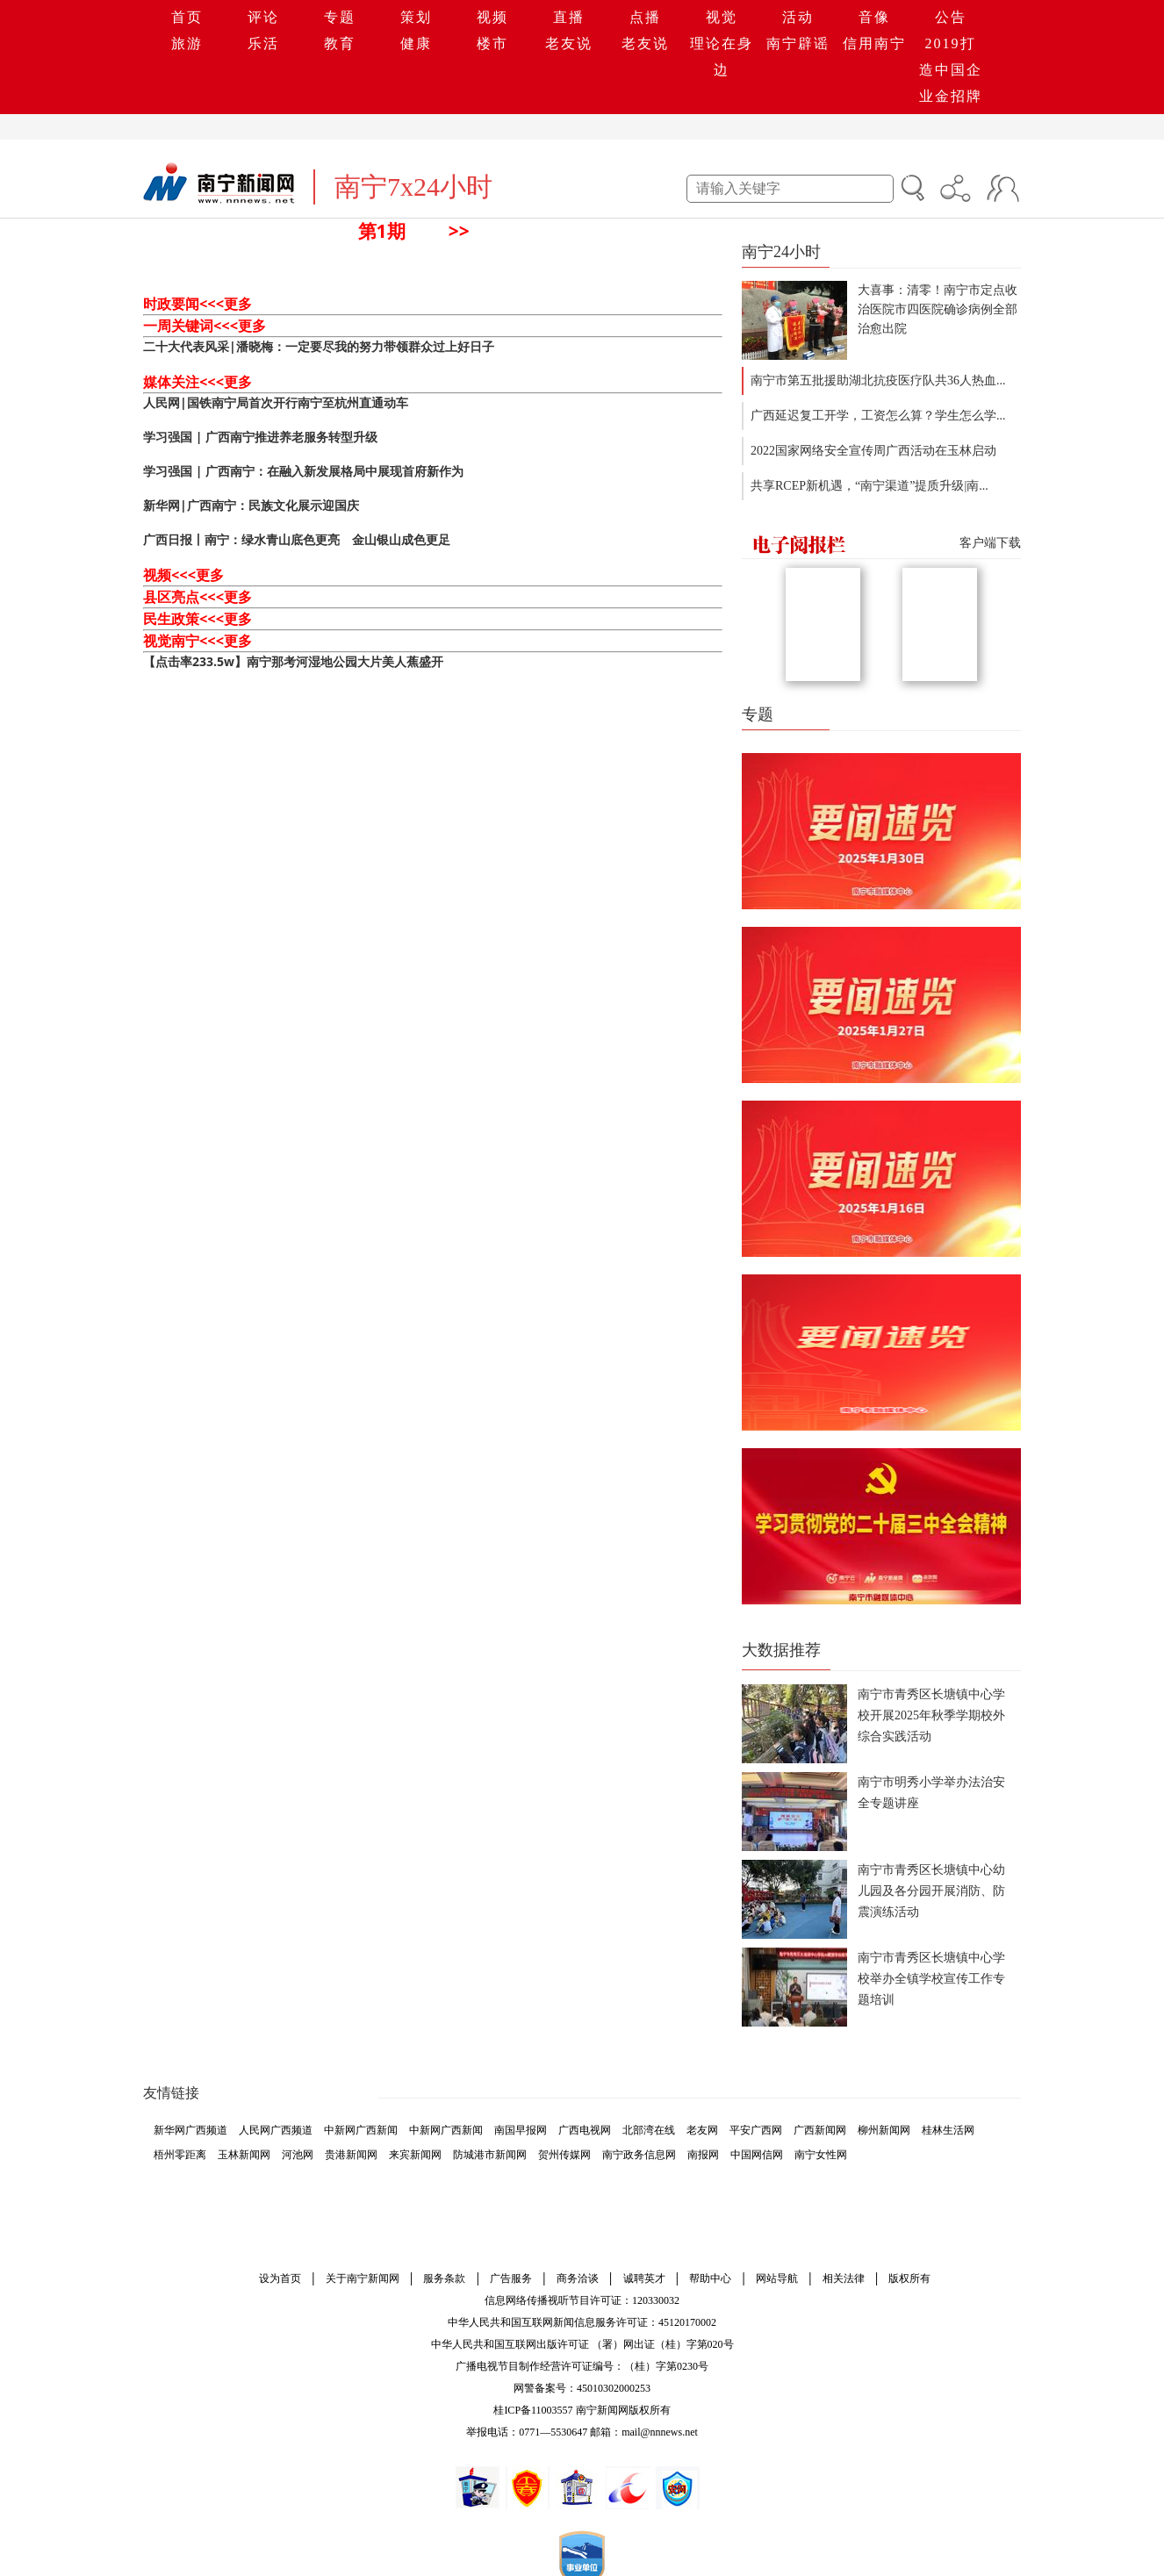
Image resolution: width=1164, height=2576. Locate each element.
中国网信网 (756, 2155)
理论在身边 (721, 56)
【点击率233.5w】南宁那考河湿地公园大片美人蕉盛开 (293, 661)
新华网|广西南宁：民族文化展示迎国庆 (251, 505)
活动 (798, 17)
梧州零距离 (180, 2155)
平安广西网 (755, 2130)
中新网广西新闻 (361, 2130)
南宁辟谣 (798, 43)
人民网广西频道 (276, 2130)
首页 (187, 17)
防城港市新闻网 (490, 2155)
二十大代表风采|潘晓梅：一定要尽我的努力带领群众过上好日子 (318, 346)
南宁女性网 (820, 2155)
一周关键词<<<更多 (204, 325)
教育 (340, 43)
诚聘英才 (644, 2278)
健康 (416, 43)
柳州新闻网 (884, 2130)
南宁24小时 (781, 252)
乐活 (263, 43)
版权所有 (909, 2278)
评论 (263, 17)
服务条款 (444, 2278)
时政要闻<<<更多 (197, 303)
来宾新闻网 (415, 2155)
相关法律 (844, 2278)
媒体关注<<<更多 (197, 381)
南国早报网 (520, 2130)
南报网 (703, 2155)
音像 (874, 17)
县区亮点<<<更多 (197, 596)
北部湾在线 (648, 2130)
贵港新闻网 (351, 2155)
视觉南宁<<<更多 (197, 640)
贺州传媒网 (564, 2155)
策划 (416, 17)
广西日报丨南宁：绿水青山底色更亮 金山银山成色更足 (296, 539)
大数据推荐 (781, 1650)
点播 (645, 17)
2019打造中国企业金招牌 (950, 70)
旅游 (187, 43)
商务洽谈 (578, 2278)
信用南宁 (874, 43)
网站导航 (777, 2278)
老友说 (569, 43)
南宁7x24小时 (413, 186)
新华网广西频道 (190, 2130)
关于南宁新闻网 (362, 2278)
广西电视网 (584, 2130)
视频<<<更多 (183, 575)
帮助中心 (710, 2278)
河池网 (297, 2155)
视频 (492, 17)
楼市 (492, 43)
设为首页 (280, 2278)
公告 (950, 17)
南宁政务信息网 (639, 2155)
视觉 (721, 17)
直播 (569, 17)
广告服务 (511, 2278)
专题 (340, 17)
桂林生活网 (948, 2130)
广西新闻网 (820, 2130)
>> (459, 231)
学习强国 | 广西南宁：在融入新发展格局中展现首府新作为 (303, 471)
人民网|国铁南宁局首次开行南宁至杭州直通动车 (275, 402)
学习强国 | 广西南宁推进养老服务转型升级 (260, 436)
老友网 (702, 2130)
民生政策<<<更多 (197, 618)
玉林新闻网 (244, 2155)
